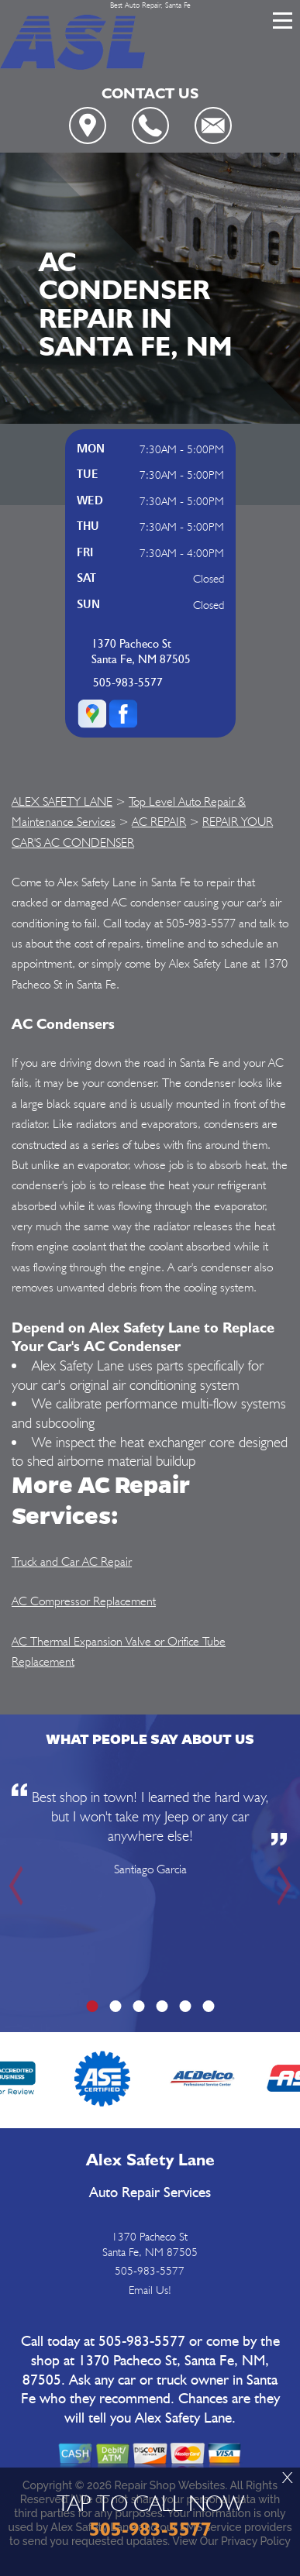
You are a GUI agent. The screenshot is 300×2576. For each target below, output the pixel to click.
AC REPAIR (159, 821)
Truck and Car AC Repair (72, 1561)
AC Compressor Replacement (84, 1601)
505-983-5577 (128, 683)
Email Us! (150, 2290)
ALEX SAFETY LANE (62, 801)
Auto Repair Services (150, 2193)
